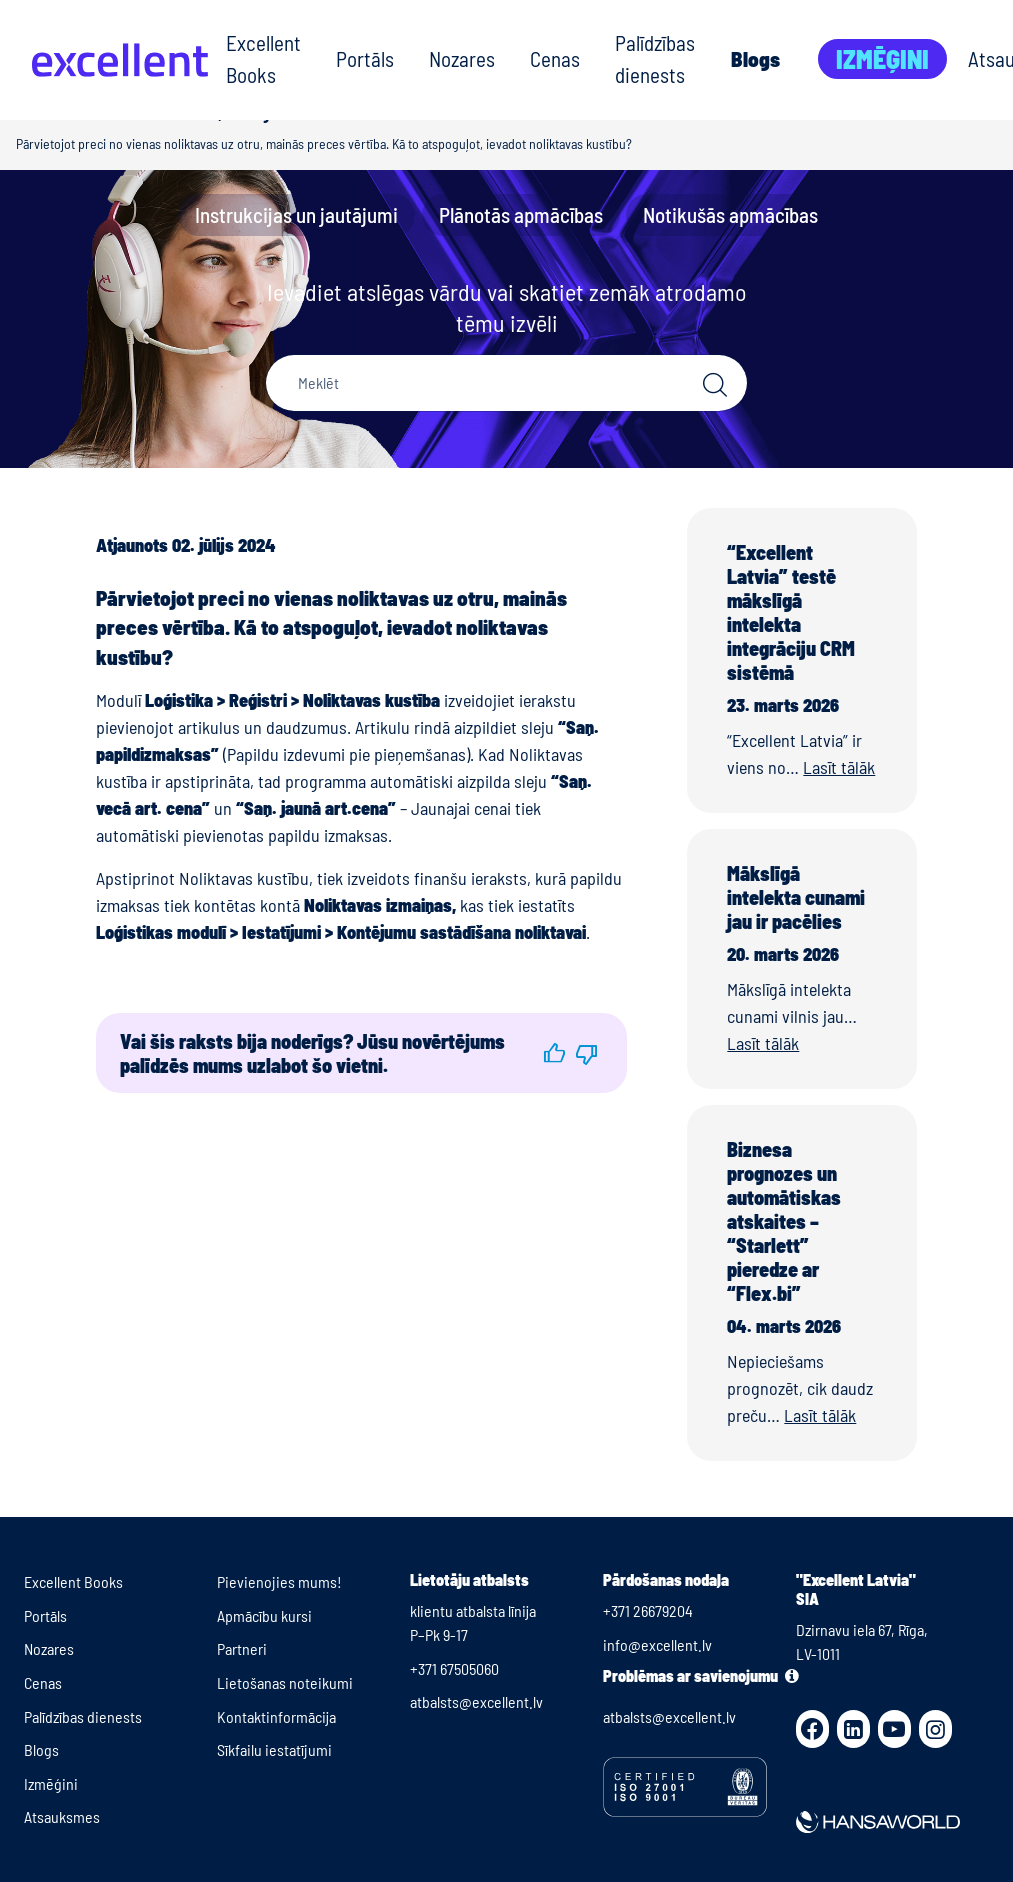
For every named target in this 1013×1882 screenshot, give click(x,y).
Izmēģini (882, 58)
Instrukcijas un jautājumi (296, 214)
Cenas (555, 58)
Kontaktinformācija (276, 1716)
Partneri (242, 1648)
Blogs (755, 58)
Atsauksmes (62, 1816)
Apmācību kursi (264, 1615)
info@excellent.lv (657, 1644)
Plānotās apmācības (521, 214)
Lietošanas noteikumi (285, 1682)
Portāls (365, 58)
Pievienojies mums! (279, 1581)
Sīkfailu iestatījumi (274, 1749)
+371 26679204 (648, 1610)
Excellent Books (263, 58)
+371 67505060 (454, 1668)
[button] (554, 1053)
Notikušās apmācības (730, 214)
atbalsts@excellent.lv (476, 1701)
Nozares (462, 58)
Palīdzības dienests (655, 58)
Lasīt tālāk (839, 767)
